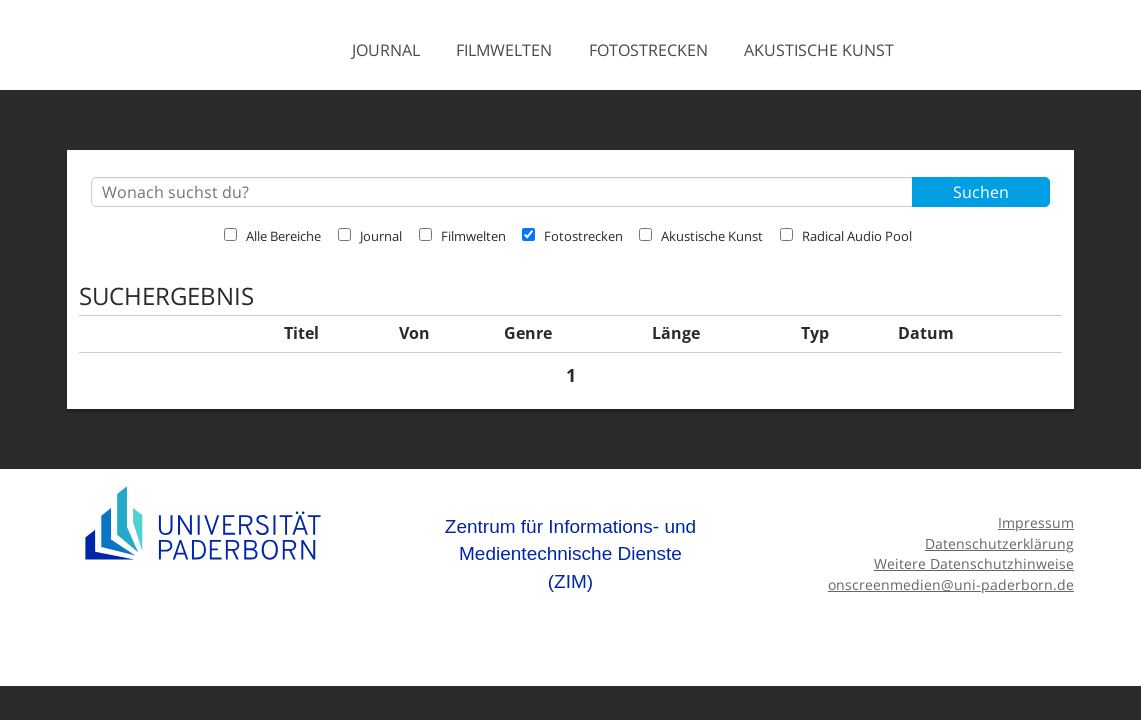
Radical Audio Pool (846, 236)
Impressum (1036, 522)
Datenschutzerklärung (999, 543)
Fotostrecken (648, 50)
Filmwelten (504, 50)
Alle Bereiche (272, 236)
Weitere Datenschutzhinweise (974, 563)
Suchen (981, 192)
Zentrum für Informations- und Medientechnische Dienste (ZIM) (570, 554)
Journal (386, 50)
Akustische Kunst (819, 50)
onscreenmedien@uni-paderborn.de (951, 584)
